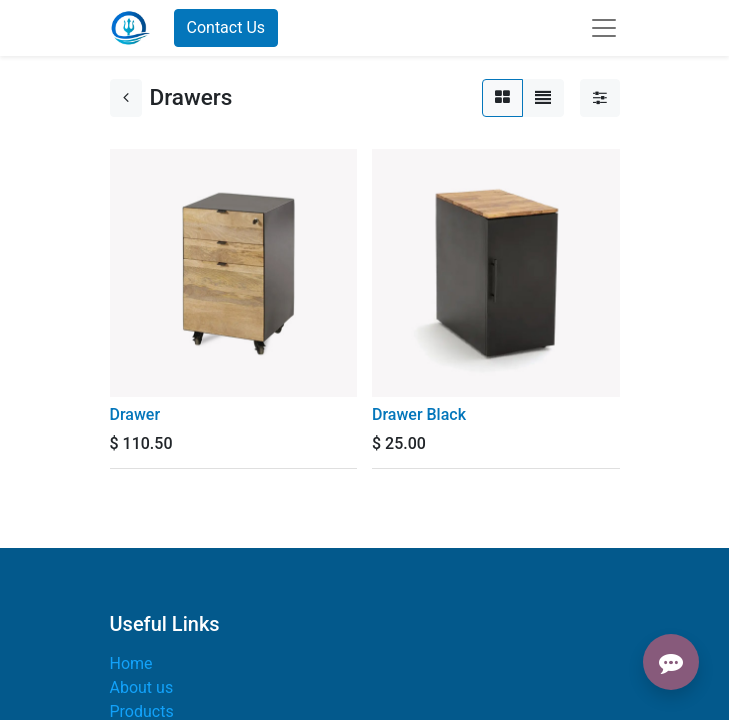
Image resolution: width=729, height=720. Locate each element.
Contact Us (226, 27)
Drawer (135, 414)
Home (131, 663)
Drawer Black (419, 414)
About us (142, 687)
